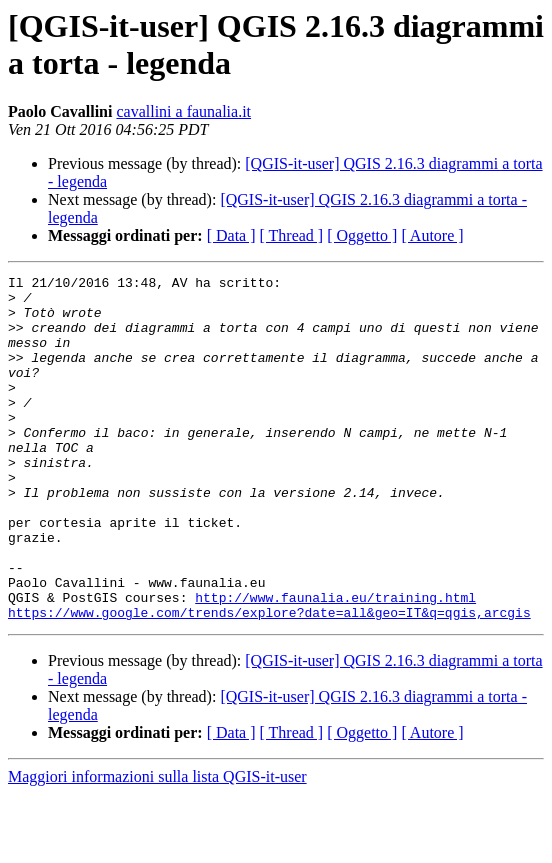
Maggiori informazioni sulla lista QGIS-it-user (157, 845)
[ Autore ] (432, 235)
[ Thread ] (292, 235)
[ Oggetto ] (362, 235)
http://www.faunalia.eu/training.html (335, 663)
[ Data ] (231, 235)
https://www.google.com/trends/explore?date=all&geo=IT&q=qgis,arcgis (269, 681)
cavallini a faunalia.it (183, 111)
